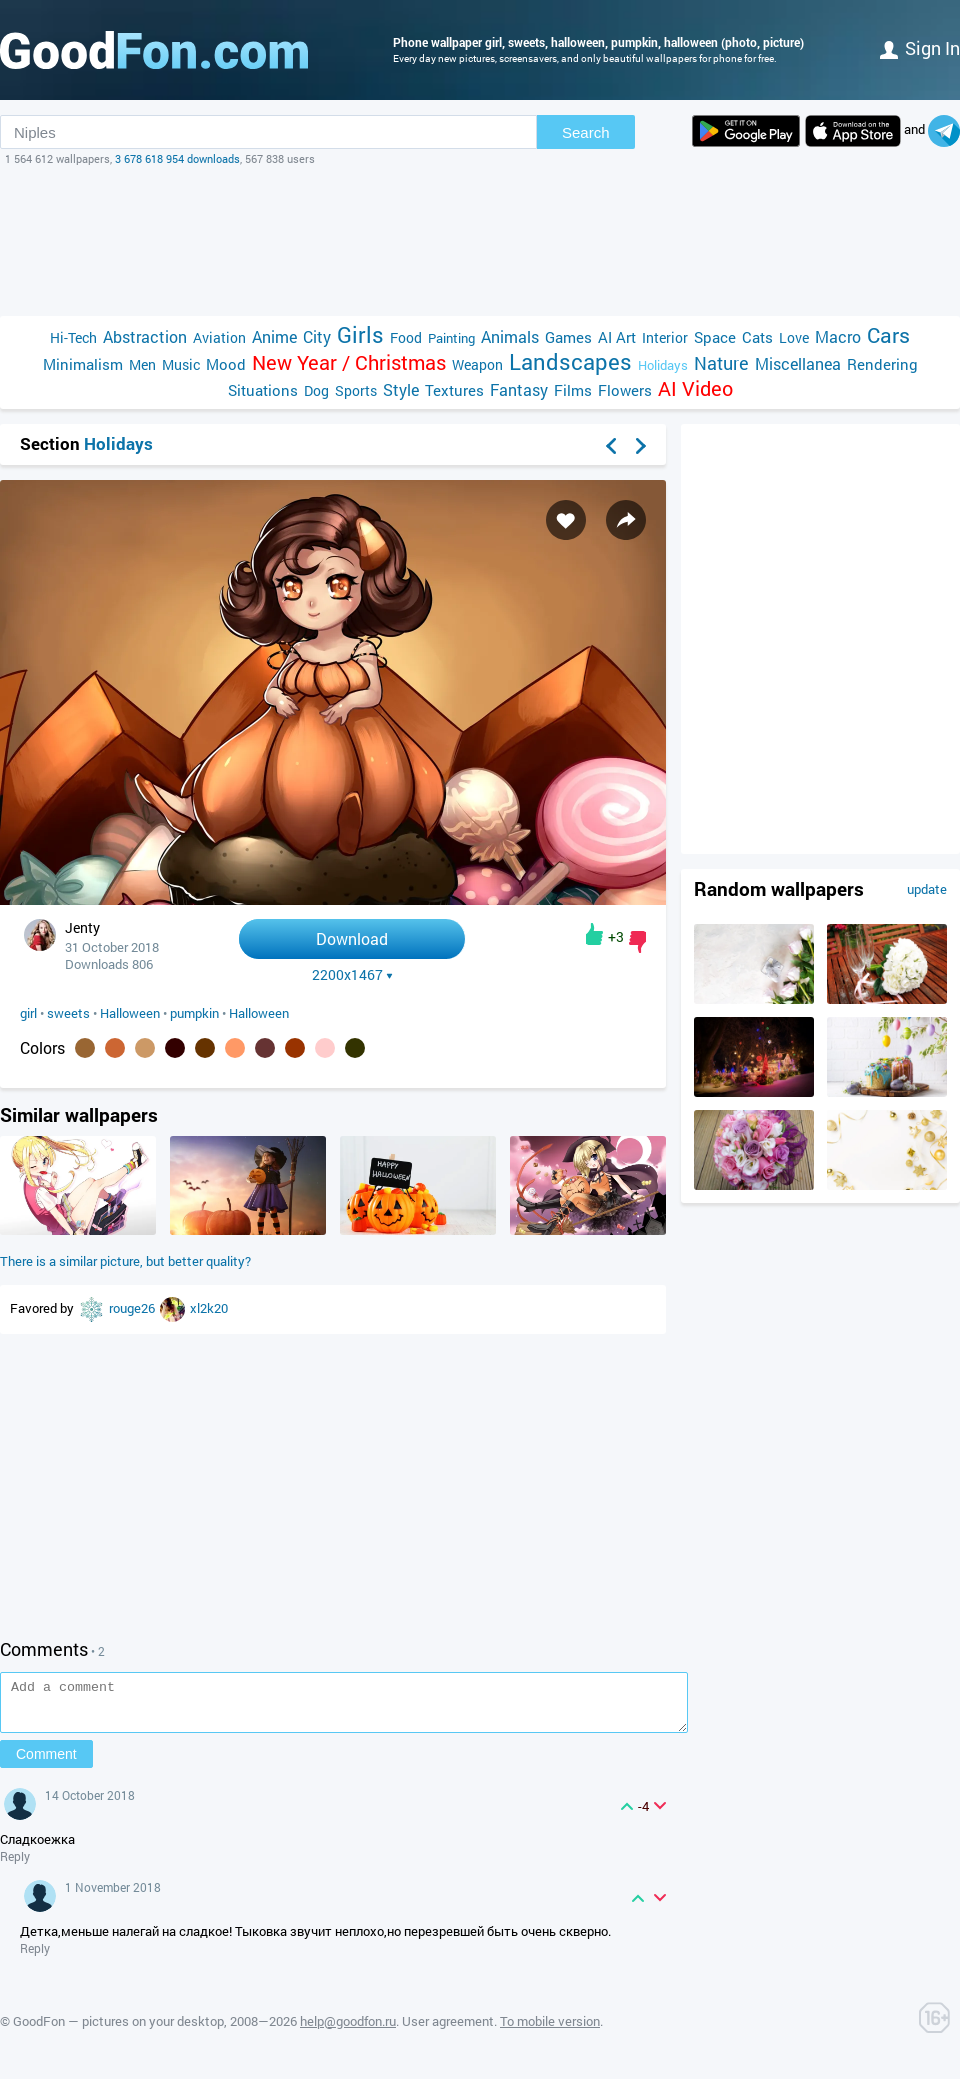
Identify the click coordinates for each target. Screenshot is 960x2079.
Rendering (882, 364)
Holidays (663, 365)
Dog (316, 390)
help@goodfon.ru (348, 2030)
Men (142, 364)
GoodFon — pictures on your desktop (118, 2030)
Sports (356, 390)
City (317, 336)
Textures (454, 390)
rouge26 (133, 1308)
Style (401, 389)
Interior (665, 337)
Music (181, 364)
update (927, 889)
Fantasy (519, 389)
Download (352, 938)
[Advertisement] (480, 241)
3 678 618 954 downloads (177, 158)
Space (715, 337)
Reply (15, 1865)
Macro (838, 336)
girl (28, 1013)
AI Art (617, 337)
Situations (263, 390)
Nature (721, 363)
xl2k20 (209, 1308)
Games (568, 337)
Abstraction (145, 336)
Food (406, 337)
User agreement (448, 2030)
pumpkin (194, 1013)
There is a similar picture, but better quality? (125, 1261)
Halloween (130, 1013)
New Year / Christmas (349, 362)
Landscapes (570, 361)
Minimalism (83, 364)
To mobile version (550, 2030)
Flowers (625, 390)
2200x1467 (352, 975)
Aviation (219, 337)
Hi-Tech (73, 337)
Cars (888, 335)
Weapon (477, 364)
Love (794, 337)
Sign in (920, 48)
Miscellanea (798, 363)
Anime (274, 336)
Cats (757, 337)
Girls (360, 334)
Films (573, 390)
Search (586, 132)
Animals (510, 336)
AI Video (695, 388)
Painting (451, 338)
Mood (226, 364)
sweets (68, 1013)
